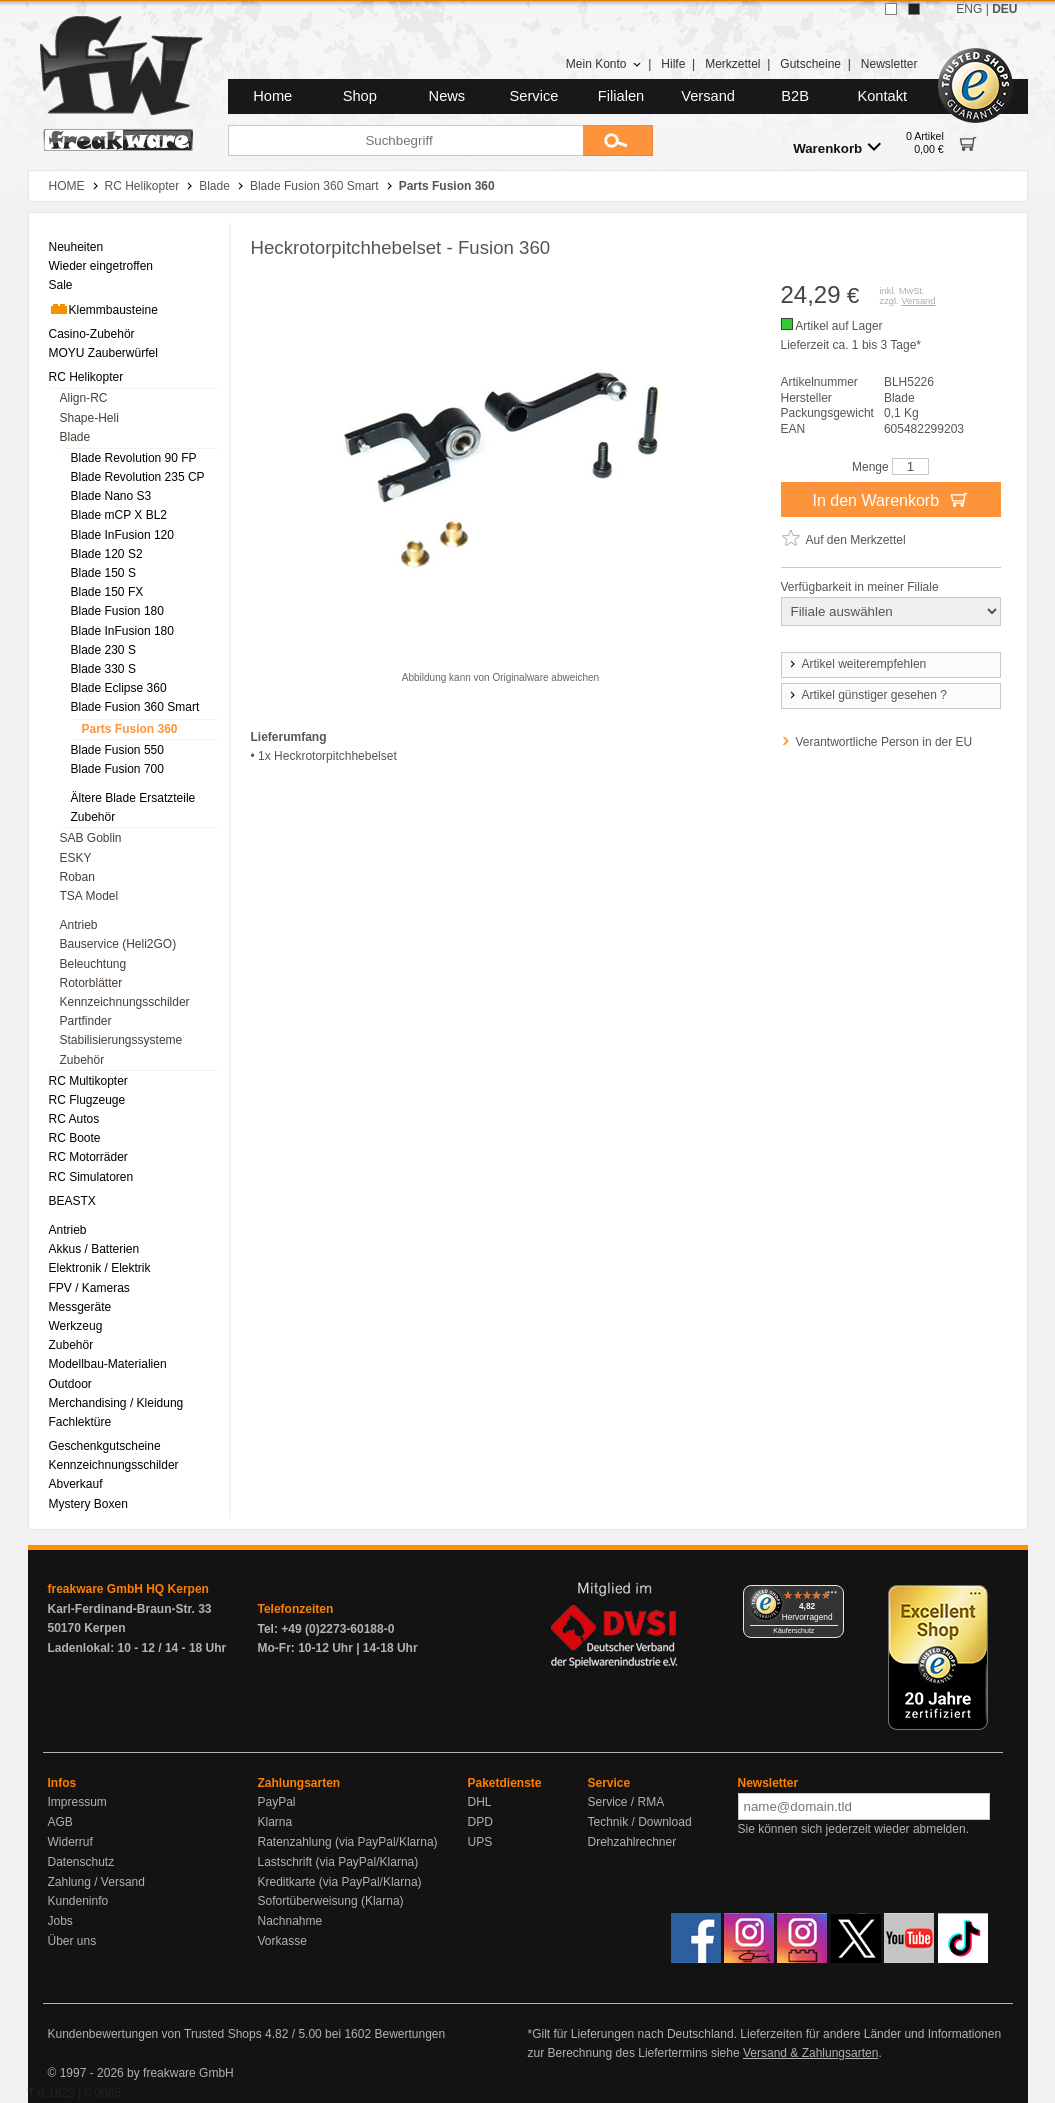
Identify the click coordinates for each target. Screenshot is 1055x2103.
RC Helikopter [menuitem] (86, 377)
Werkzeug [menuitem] (76, 1326)
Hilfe (673, 64)
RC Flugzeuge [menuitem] (87, 1100)
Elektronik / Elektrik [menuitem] (100, 1268)
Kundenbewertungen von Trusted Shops (155, 2034)
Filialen (621, 96)
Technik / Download (640, 1822)
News (447, 96)
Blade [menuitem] (75, 437)
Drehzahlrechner (632, 1842)
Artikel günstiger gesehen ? (867, 695)
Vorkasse (282, 1941)
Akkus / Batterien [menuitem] (94, 1249)
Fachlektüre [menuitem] (80, 1422)
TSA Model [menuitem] (89, 896)
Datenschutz (81, 1862)
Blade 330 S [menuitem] (103, 669)
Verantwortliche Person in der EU (884, 742)
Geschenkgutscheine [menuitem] (105, 1446)
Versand (708, 96)
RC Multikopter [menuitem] (88, 1081)
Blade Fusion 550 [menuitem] (117, 750)
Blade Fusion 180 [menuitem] (117, 611)
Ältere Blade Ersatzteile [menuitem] (133, 798)
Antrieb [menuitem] (79, 925)
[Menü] (832, 1597)
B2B (795, 96)
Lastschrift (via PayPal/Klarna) (338, 1862)
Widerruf (70, 1842)
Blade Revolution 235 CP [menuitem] (138, 477)
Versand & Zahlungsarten (810, 2053)
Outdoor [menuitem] (70, 1384)
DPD (480, 1822)
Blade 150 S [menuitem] (103, 573)
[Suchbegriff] (405, 140)
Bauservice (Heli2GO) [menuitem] (118, 944)
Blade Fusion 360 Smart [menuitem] (135, 707)
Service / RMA (626, 1802)
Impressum (77, 1802)
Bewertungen (409, 2034)
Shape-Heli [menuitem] (89, 418)
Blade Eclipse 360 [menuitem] (119, 688)
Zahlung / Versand (96, 1882)
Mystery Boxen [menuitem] (88, 1504)
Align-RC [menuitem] (84, 398)
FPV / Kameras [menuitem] (89, 1288)
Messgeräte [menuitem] (80, 1307)
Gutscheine (810, 64)
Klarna (275, 1822)
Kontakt (882, 96)
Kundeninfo (78, 1901)
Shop (360, 96)
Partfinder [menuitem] (86, 1021)
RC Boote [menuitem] (75, 1138)
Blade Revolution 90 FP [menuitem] (134, 458)
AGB (60, 1822)
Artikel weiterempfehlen (857, 664)
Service (534, 96)
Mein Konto (604, 64)
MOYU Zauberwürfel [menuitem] (103, 353)
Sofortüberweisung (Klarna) (331, 1901)
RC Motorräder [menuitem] (88, 1157)
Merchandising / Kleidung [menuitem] (116, 1403)
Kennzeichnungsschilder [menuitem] (125, 1002)
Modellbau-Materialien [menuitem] (108, 1364)
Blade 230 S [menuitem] (103, 650)
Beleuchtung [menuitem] (93, 964)
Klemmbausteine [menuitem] (103, 309)
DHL (480, 1802)
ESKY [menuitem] (76, 858)
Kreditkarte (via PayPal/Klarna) (340, 1882)
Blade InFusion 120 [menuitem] (122, 535)
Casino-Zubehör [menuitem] (92, 334)
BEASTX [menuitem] (72, 1201)
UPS (480, 1842)
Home (272, 96)
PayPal (277, 1802)
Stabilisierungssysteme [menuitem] (121, 1040)
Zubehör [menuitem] (93, 817)
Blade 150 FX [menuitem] (107, 592)
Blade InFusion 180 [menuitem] (122, 631)
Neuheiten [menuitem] (76, 247)
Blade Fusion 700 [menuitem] (117, 769)
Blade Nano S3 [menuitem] (111, 496)
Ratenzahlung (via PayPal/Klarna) (348, 1842)
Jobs (60, 1921)
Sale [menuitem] (61, 285)
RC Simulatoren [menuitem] (91, 1177)
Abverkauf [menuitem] (76, 1484)
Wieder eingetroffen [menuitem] (101, 266)
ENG (969, 9)
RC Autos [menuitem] (74, 1119)
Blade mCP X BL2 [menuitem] (119, 515)
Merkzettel (732, 64)
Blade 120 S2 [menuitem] (107, 554)
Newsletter (889, 64)
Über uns (72, 1941)
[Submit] (618, 140)
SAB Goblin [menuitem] (91, 838)
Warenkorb (837, 147)
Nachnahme (290, 1921)
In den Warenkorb (890, 499)
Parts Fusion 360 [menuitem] (130, 729)
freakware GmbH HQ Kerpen (128, 1589)
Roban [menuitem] (77, 877)
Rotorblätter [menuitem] (91, 983)
